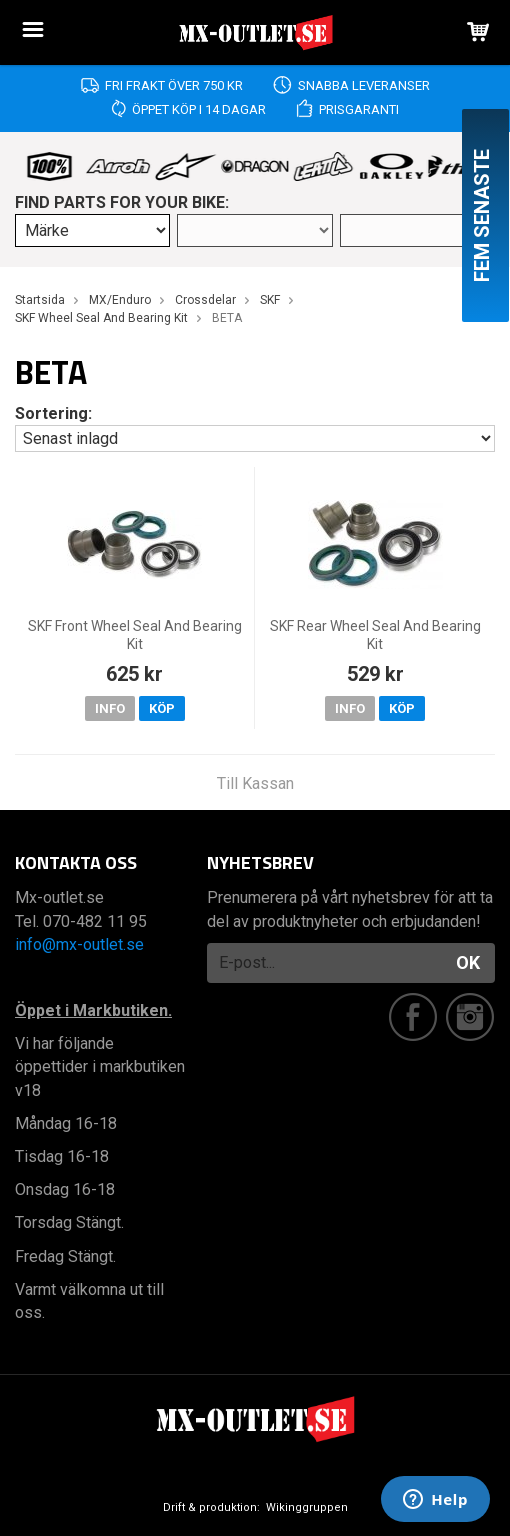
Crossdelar (205, 300)
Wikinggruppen (307, 1507)
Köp (162, 708)
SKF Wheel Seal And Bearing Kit (101, 318)
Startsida (40, 300)
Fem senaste (482, 215)
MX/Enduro (120, 300)
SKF (270, 300)
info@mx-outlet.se (79, 944)
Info (110, 708)
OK (468, 962)
